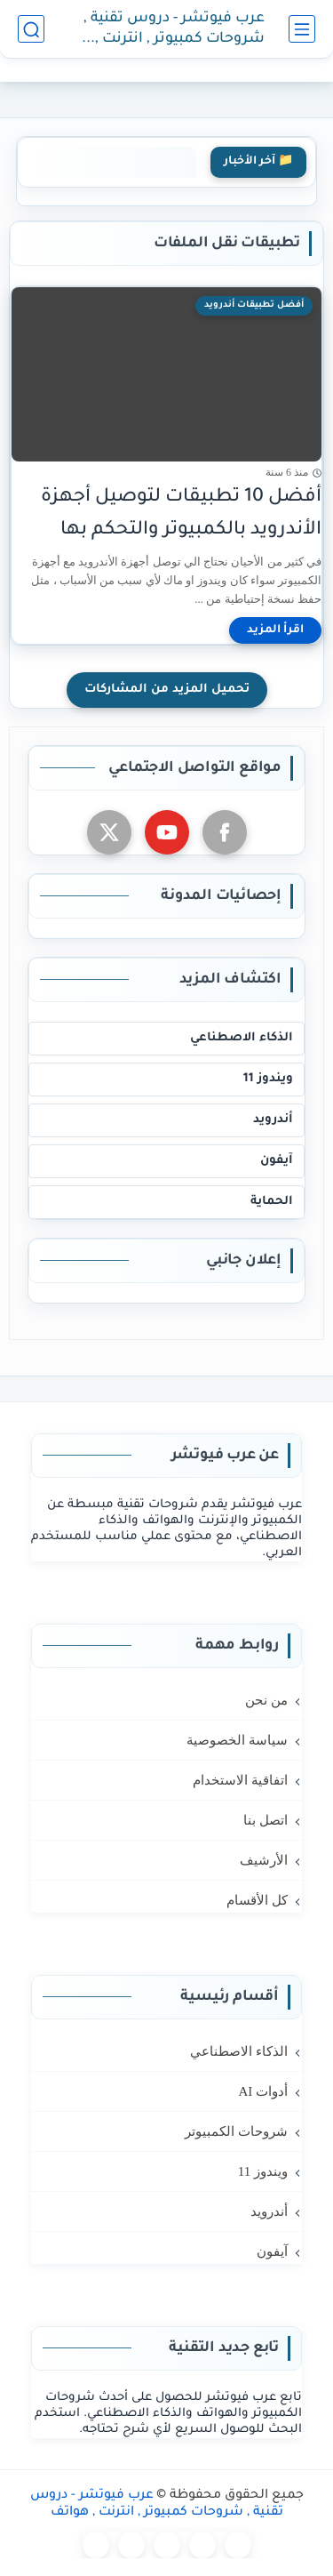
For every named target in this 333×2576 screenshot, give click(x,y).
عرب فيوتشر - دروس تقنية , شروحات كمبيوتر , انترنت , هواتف (174, 30)
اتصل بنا (265, 1820)
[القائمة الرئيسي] (302, 29)
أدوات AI (263, 2091)
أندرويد (273, 1120)
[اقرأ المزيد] (275, 630)
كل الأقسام (257, 1900)
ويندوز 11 (268, 1079)
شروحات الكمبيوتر (236, 2131)
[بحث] (31, 29)
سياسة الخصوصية (237, 1740)
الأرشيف (264, 1860)
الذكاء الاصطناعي (241, 1038)
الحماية (271, 1201)
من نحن (266, 1700)
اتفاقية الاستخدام (240, 1780)
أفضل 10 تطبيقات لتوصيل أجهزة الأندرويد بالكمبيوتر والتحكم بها (181, 514)
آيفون (276, 1161)
